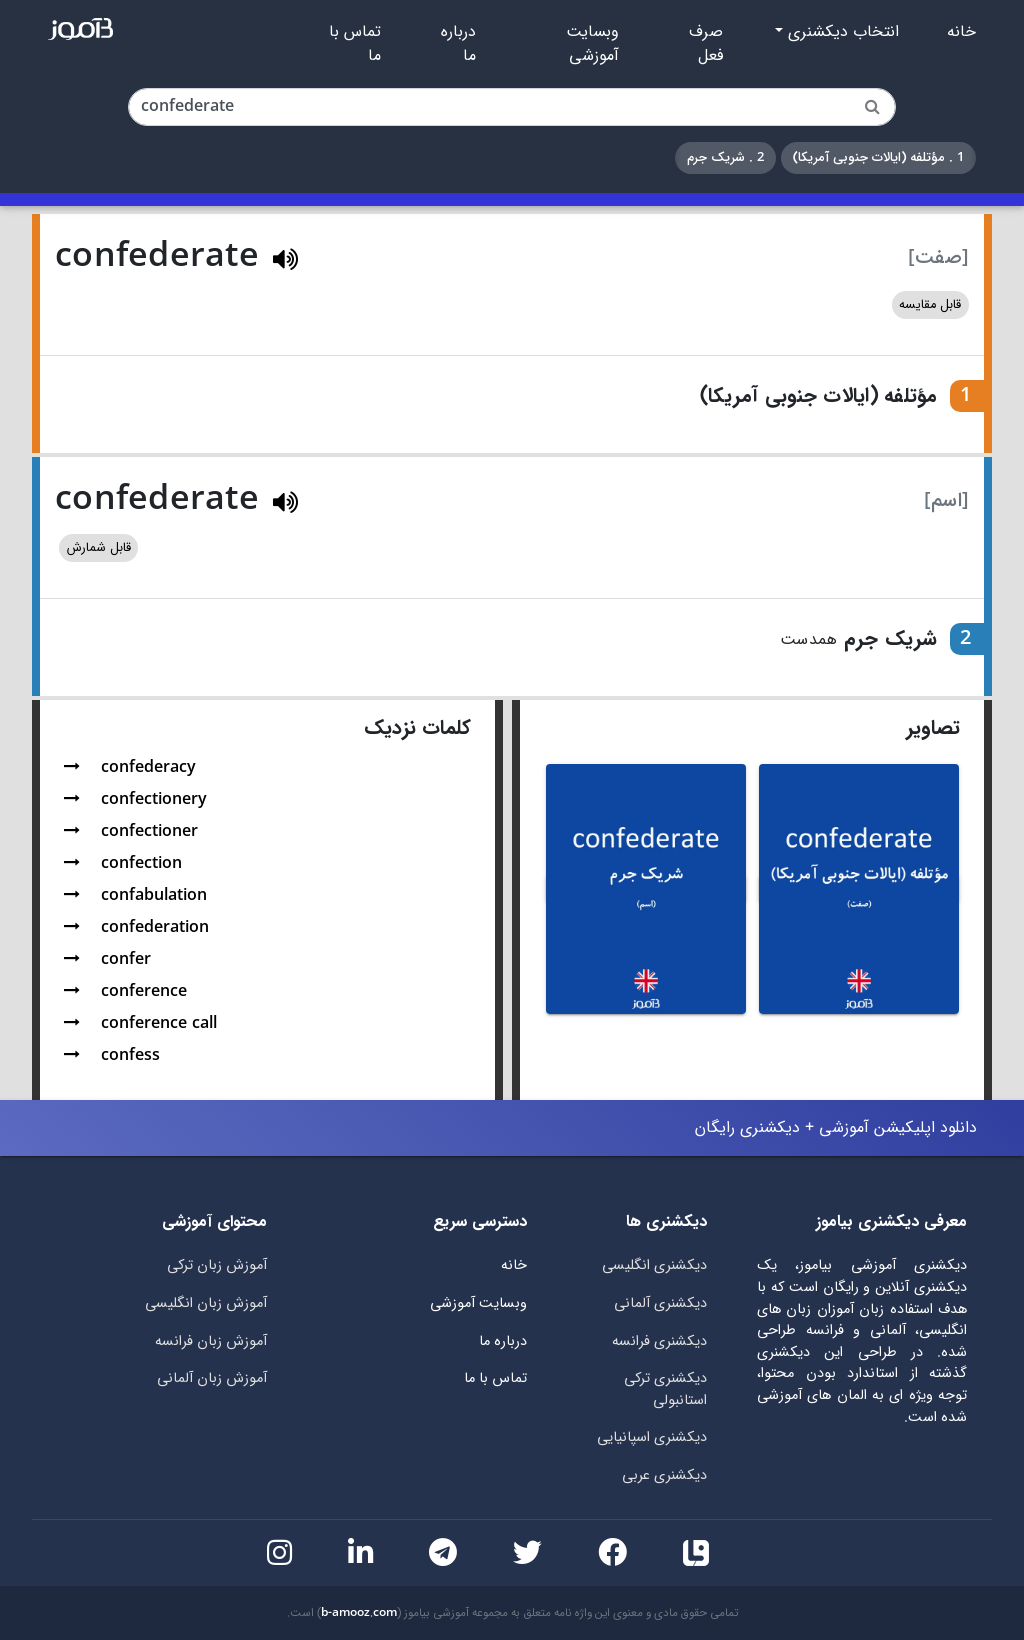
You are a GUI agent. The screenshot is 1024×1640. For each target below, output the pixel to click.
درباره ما (458, 44)
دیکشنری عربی (664, 1475)
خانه (961, 32)
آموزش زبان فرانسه (211, 1341)
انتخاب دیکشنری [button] (841, 32)
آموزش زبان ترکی (217, 1265)
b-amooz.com (359, 1613)
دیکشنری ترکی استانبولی (665, 1389)
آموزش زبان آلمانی (212, 1378)
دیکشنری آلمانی (660, 1303)
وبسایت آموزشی (592, 44)
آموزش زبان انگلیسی (206, 1303)
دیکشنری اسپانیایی (652, 1437)
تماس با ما (355, 44)
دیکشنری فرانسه (659, 1341)
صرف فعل (706, 44)
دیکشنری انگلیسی (654, 1265)
